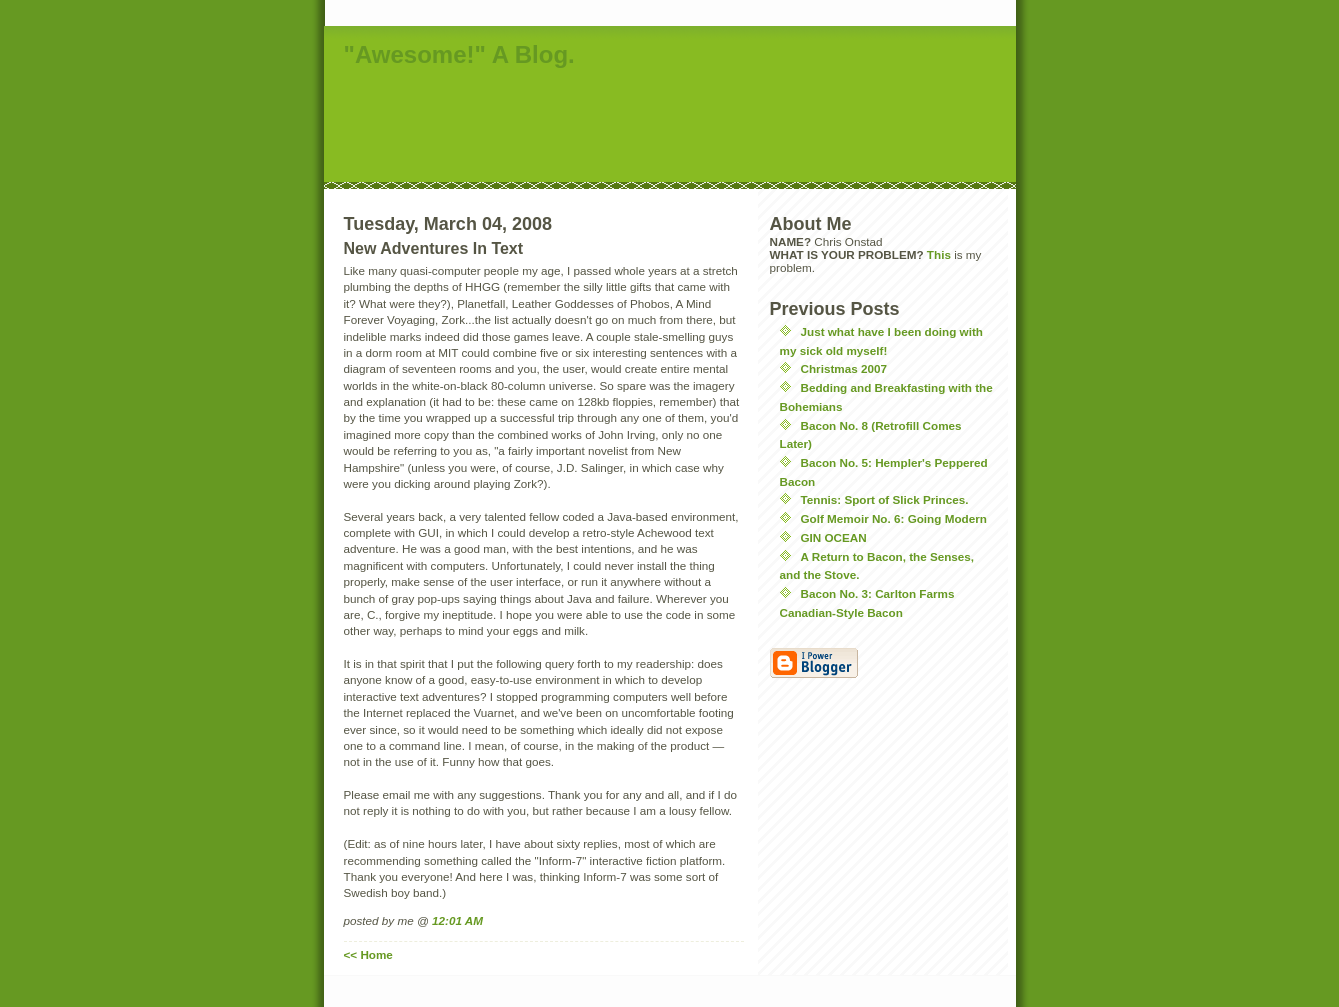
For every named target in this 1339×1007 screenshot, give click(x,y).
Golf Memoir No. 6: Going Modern (894, 518)
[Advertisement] (688, 127)
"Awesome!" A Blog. (459, 54)
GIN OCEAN (834, 537)
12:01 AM (457, 920)
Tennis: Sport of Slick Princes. (885, 499)
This (939, 254)
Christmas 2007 (844, 368)
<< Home (368, 954)
